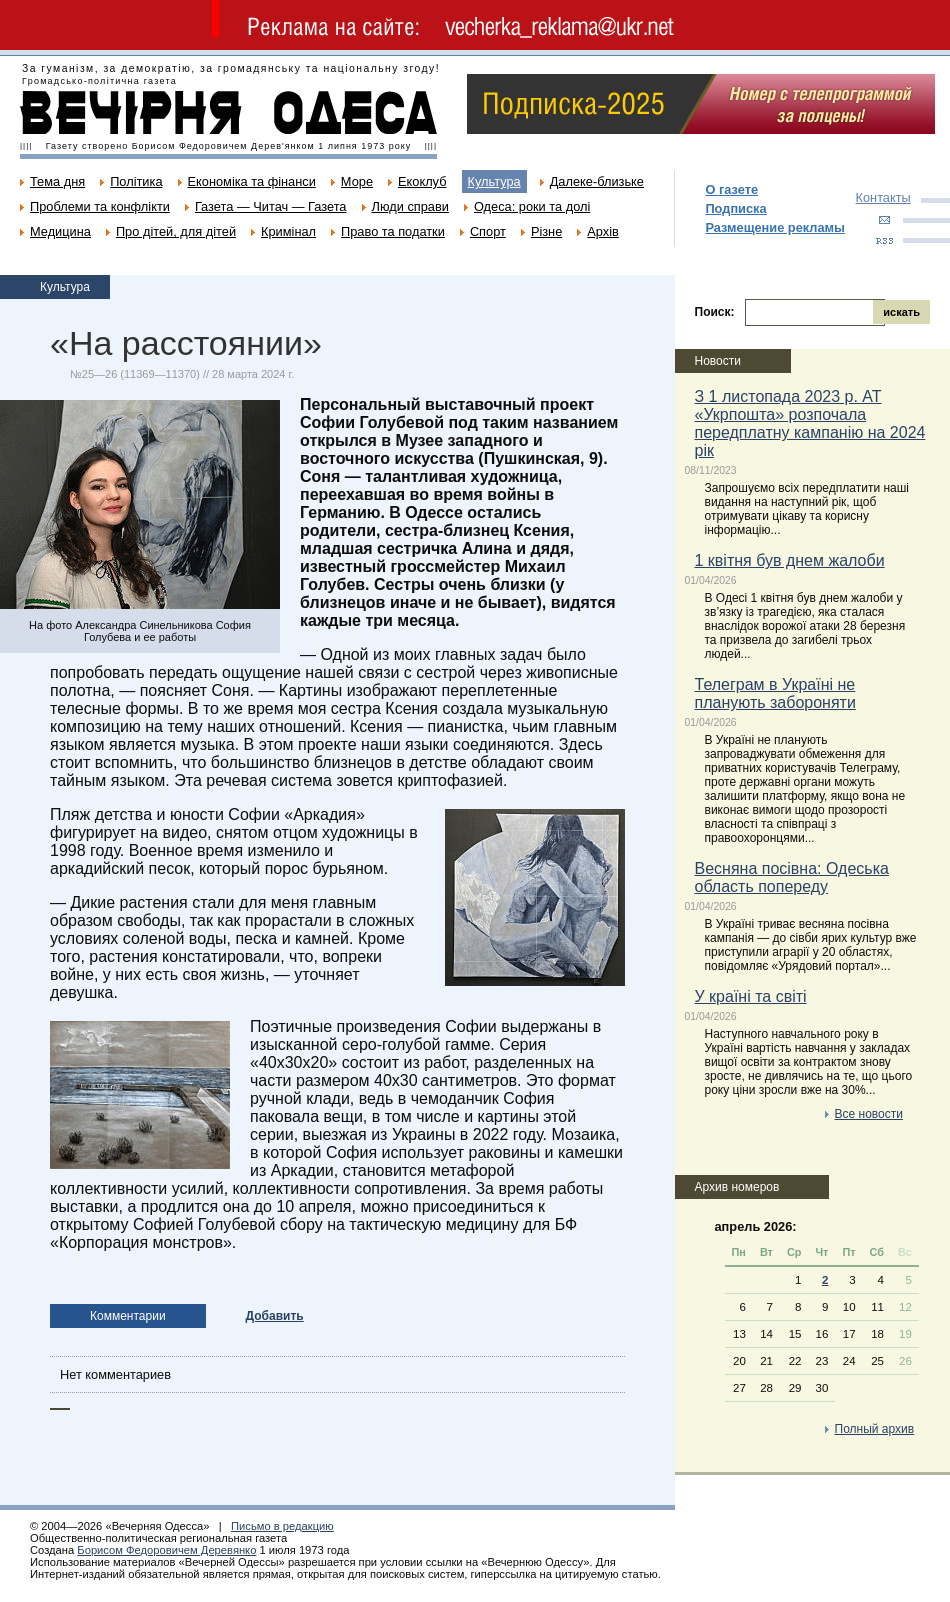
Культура (494, 181)
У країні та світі (751, 996)
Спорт (488, 231)
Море (357, 181)
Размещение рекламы (775, 227)
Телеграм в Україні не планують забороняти (775, 693)
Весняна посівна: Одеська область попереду (792, 877)
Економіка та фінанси (252, 181)
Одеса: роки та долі (532, 206)
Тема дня (57, 181)
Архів (603, 231)
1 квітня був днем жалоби (790, 560)
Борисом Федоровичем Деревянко (166, 1550)
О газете (731, 189)
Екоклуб (422, 181)
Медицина (60, 231)
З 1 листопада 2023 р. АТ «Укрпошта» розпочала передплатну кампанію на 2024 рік (810, 423)
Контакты (883, 197)
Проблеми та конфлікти (100, 206)
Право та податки (393, 231)
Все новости (869, 1114)
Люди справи (410, 206)
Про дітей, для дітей (176, 231)
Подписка (735, 208)
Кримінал (288, 231)
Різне (546, 231)
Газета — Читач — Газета (271, 206)
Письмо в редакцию (282, 1526)
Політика (136, 181)
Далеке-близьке (597, 181)
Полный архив (875, 1429)
